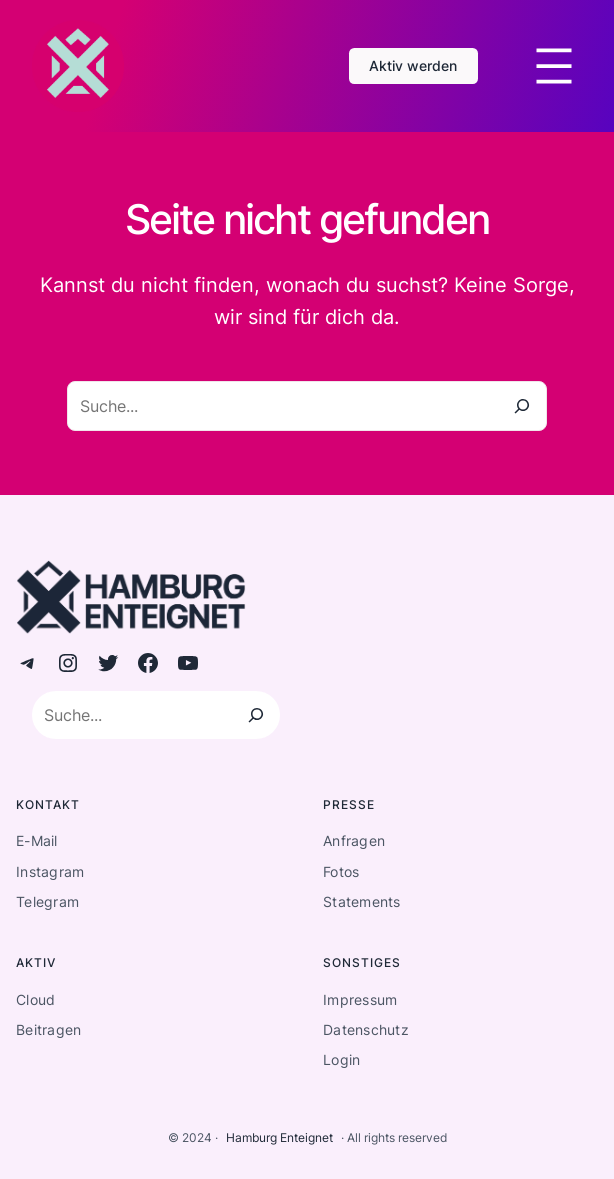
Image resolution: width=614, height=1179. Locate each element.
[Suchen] (256, 715)
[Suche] (522, 406)
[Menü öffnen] (554, 66)
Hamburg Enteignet (279, 1137)
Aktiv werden (413, 65)
